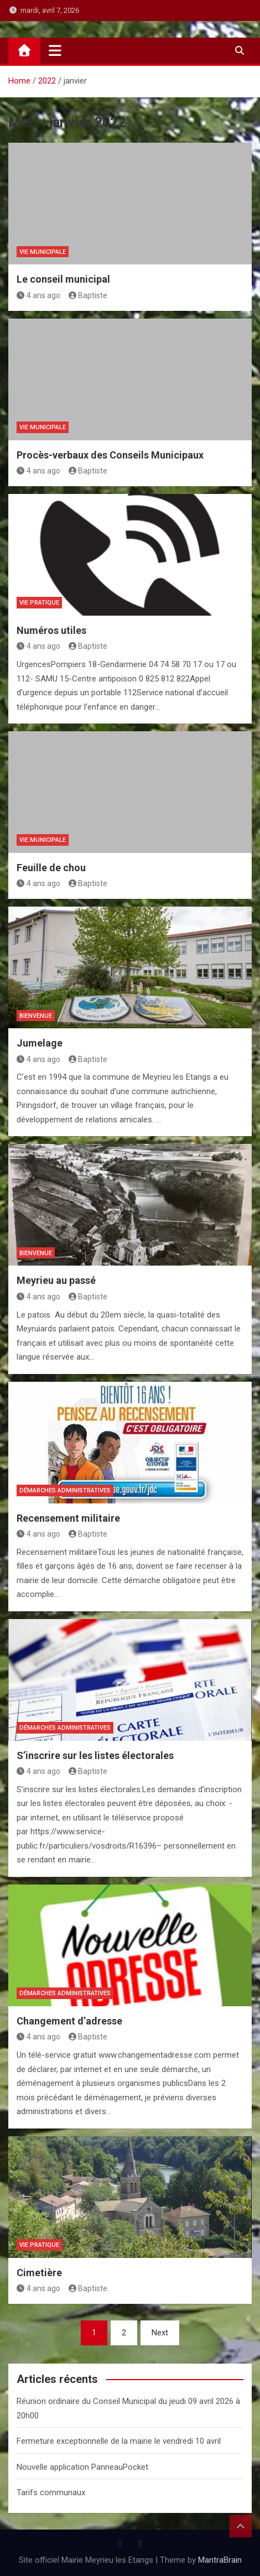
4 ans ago (38, 295)
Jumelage (40, 1043)
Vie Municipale (42, 252)
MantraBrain (220, 2560)
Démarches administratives (65, 1490)
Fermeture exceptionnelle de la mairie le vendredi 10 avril (119, 2441)
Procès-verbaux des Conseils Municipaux (110, 455)
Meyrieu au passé (56, 1280)
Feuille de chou (51, 867)
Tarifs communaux (51, 2492)
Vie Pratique (39, 602)
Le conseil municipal (63, 279)
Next (160, 2333)
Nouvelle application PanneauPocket (82, 2467)
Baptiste (88, 295)
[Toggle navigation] (55, 50)
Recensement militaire (68, 1518)
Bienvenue (35, 1015)
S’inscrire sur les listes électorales (95, 1755)
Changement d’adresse (69, 2021)
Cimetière (39, 2272)
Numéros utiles (51, 630)
